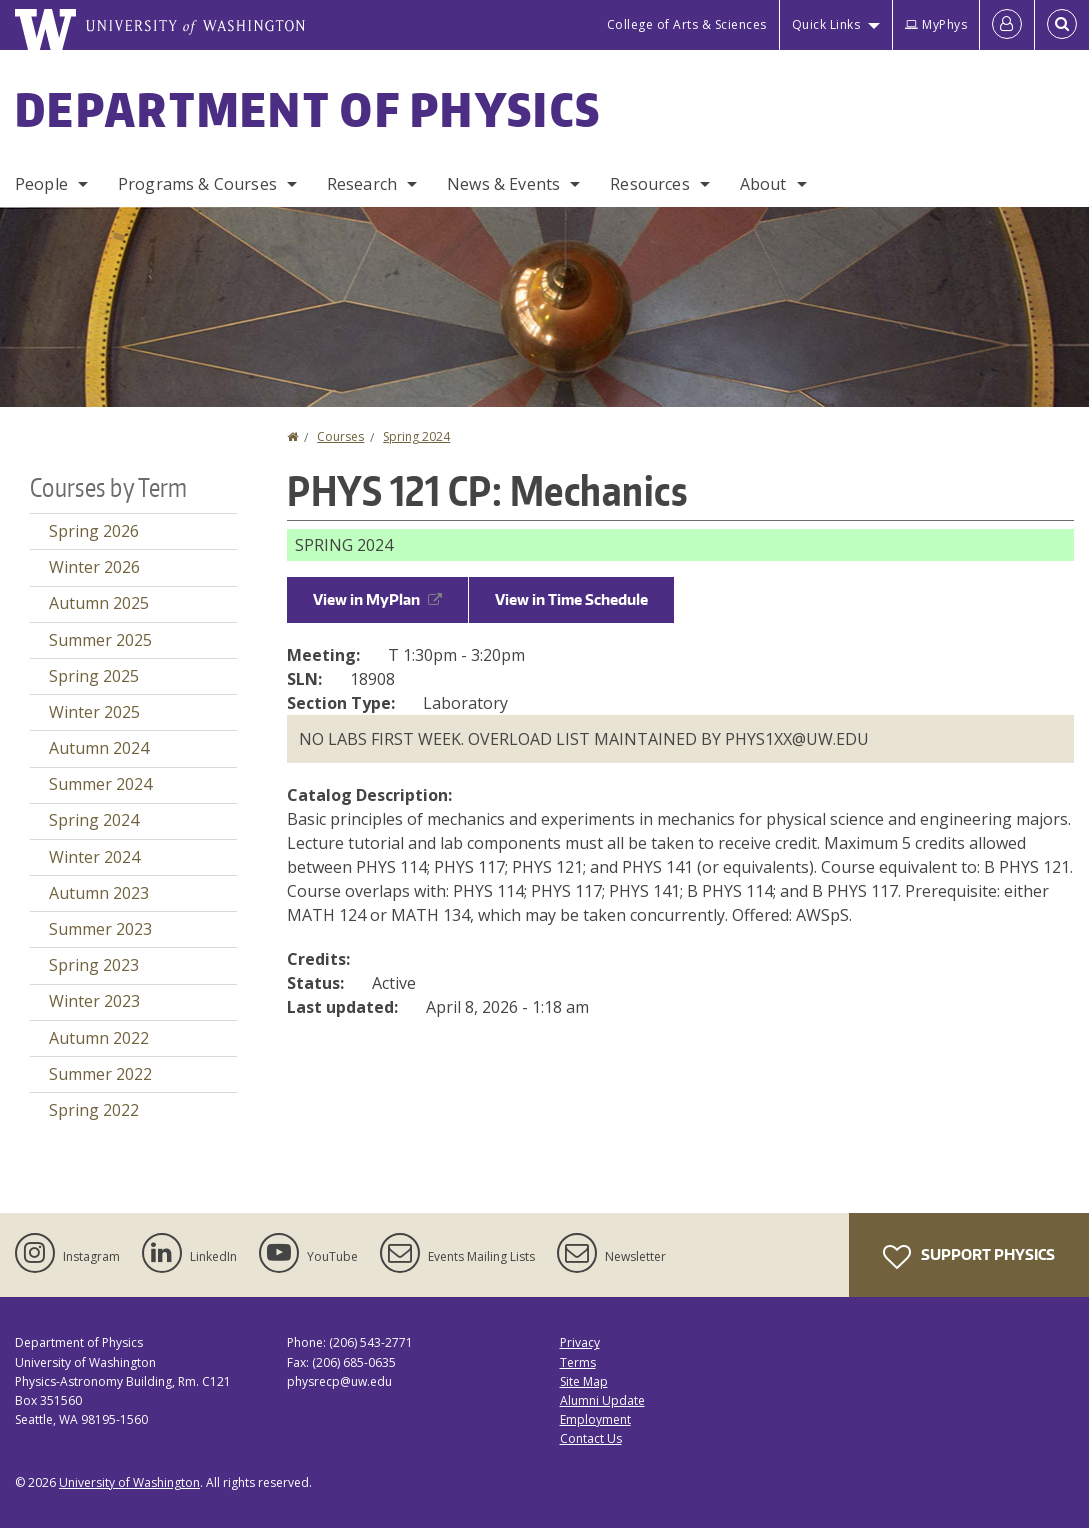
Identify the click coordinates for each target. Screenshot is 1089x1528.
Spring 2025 (94, 676)
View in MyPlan (377, 599)
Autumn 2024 (99, 748)
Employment (595, 1419)
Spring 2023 (94, 965)
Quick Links (826, 24)
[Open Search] (1062, 25)
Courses (340, 436)
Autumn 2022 (99, 1038)
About (763, 184)
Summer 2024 (100, 784)
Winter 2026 (94, 567)
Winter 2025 (94, 712)
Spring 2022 (94, 1110)
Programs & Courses (197, 184)
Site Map (584, 1381)
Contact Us (591, 1438)
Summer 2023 (100, 929)
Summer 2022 (100, 1074)
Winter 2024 (94, 857)
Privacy (580, 1342)
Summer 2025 (100, 640)
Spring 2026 (94, 531)
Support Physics (969, 1257)
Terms (578, 1362)
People (41, 184)
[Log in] (1007, 25)
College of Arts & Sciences (687, 24)
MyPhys (936, 24)
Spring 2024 (416, 436)
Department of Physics (308, 109)
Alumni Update (602, 1400)
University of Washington (129, 1482)
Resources (649, 184)
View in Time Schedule (571, 599)
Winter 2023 (94, 1001)
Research (362, 184)
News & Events (503, 184)
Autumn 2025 (99, 603)
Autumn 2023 (99, 893)
